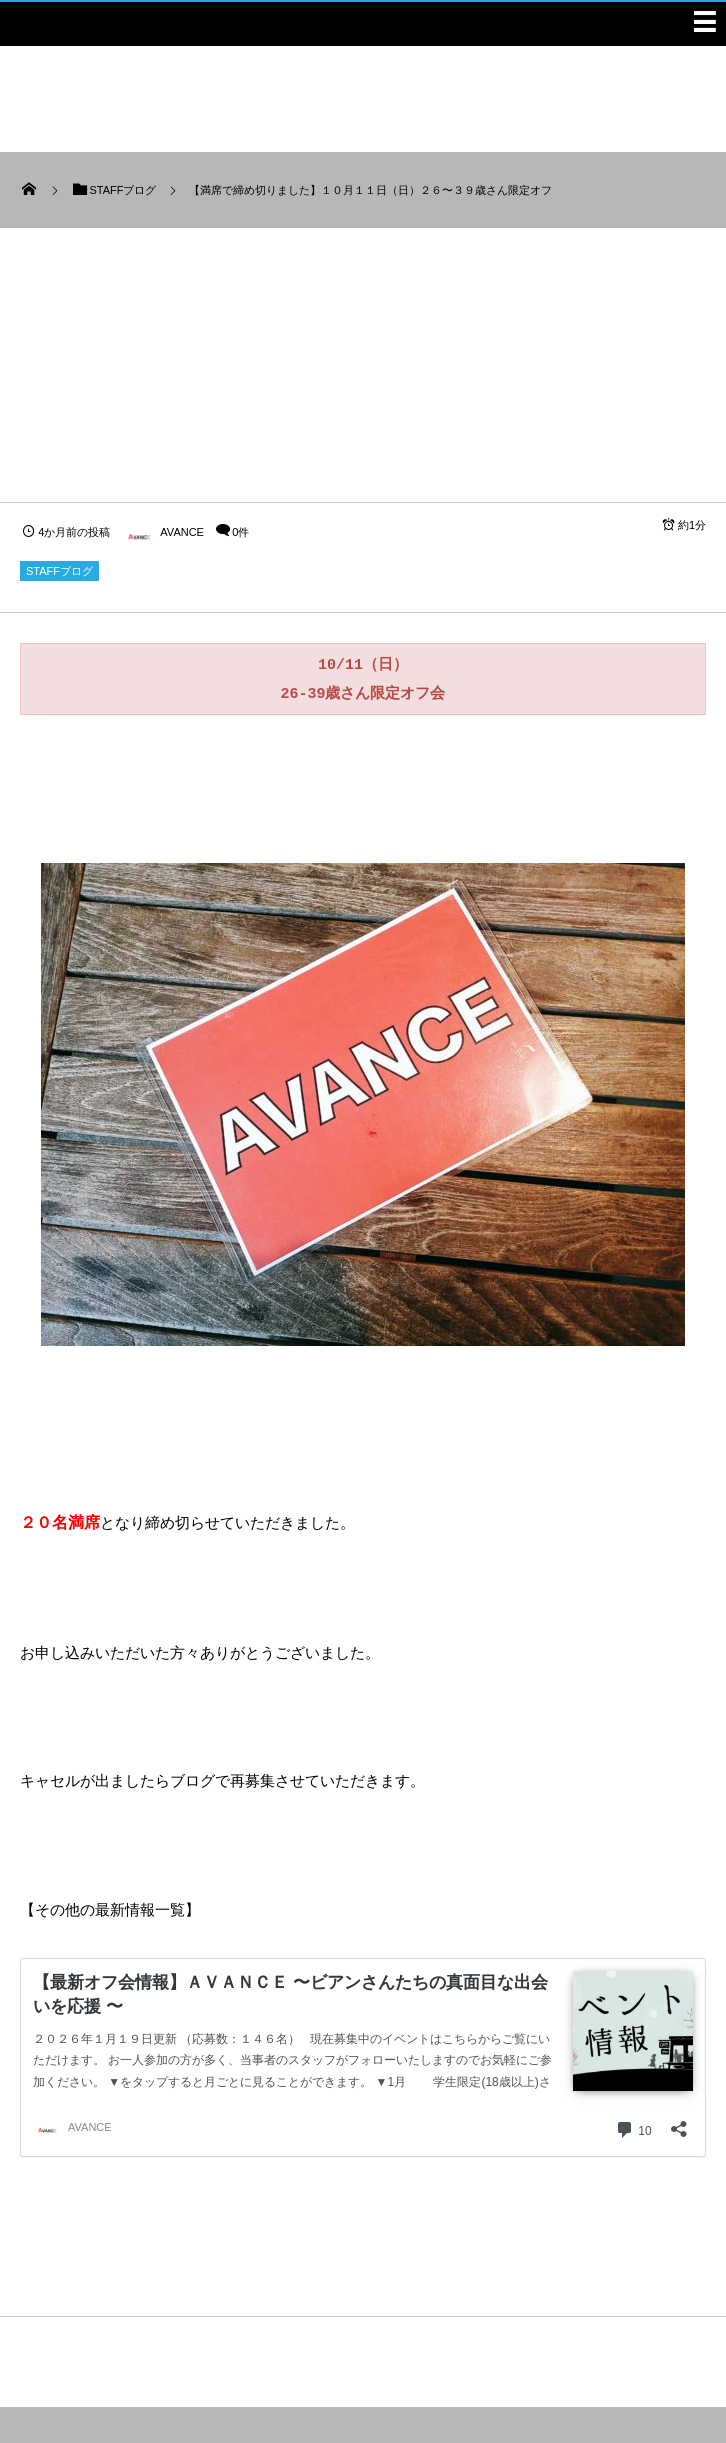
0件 (240, 532)
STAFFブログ (59, 571)
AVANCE (162, 532)
